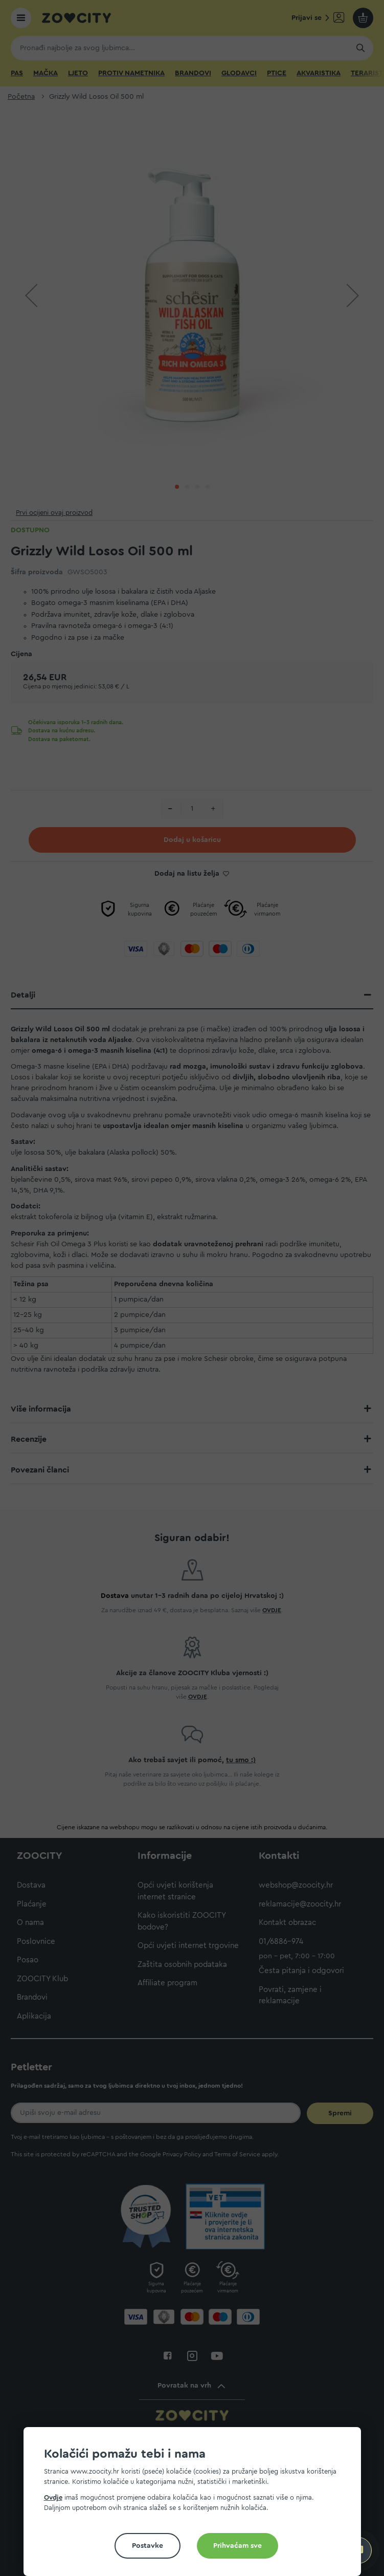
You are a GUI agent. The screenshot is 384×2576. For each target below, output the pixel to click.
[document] (196, 2506)
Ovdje (53, 2497)
